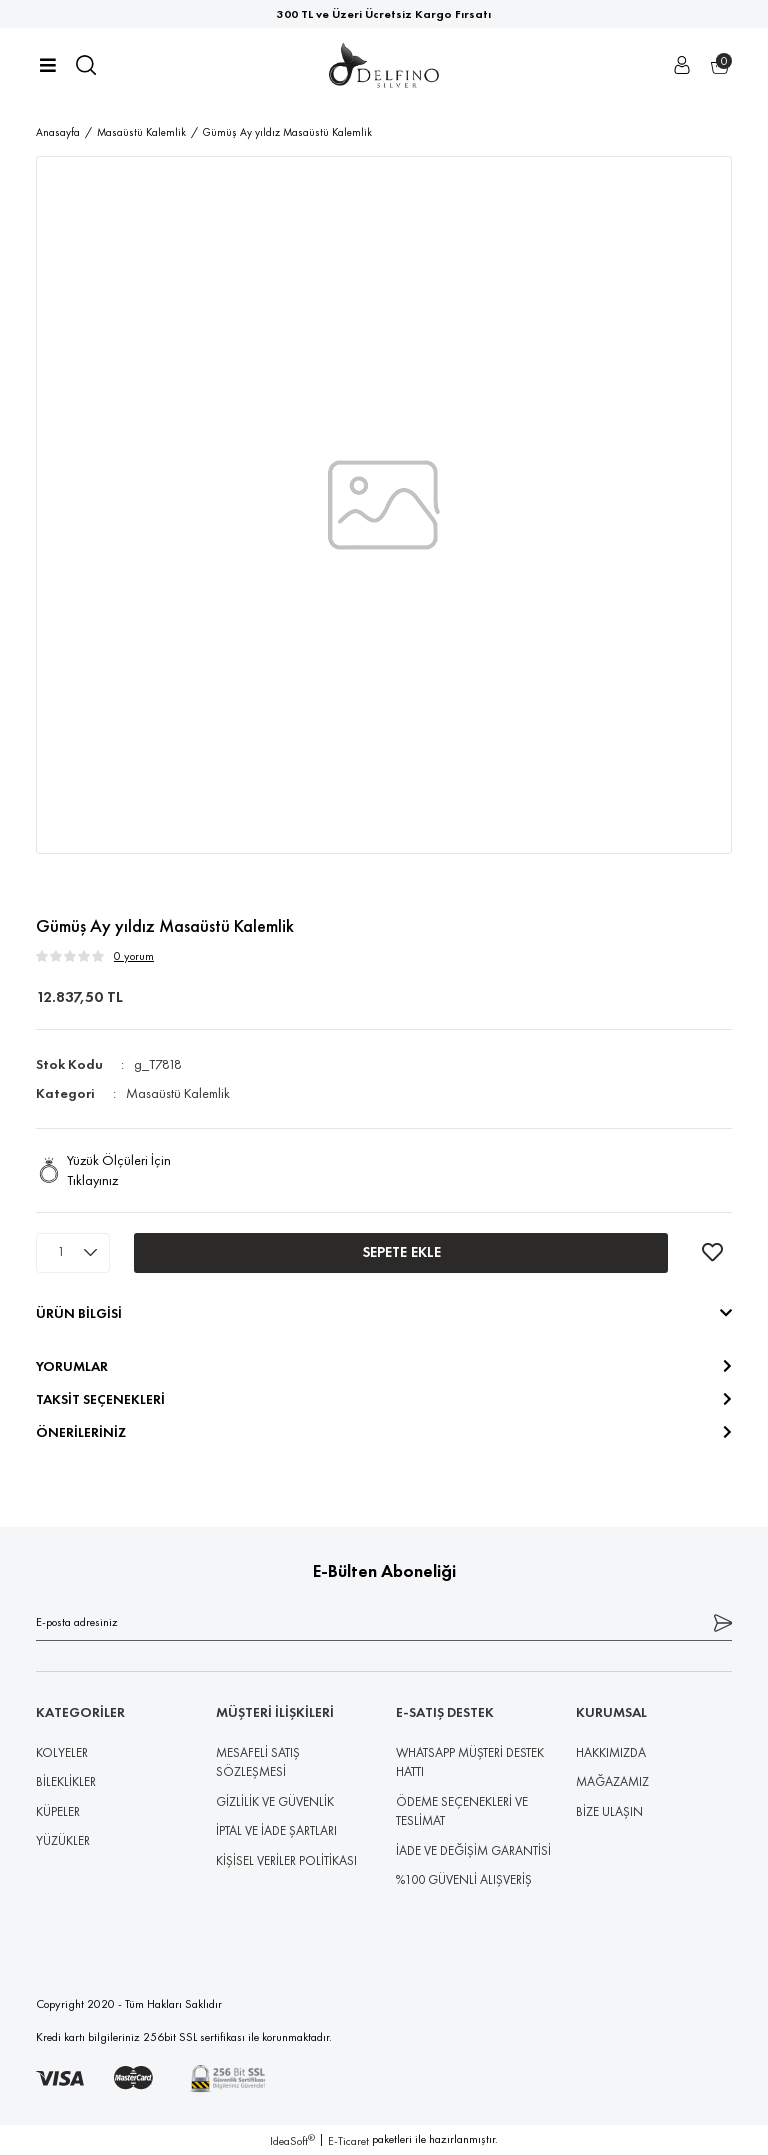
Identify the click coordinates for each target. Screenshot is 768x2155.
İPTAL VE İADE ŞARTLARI (276, 1830)
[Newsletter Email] (384, 1622)
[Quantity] (73, 1253)
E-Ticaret (348, 2141)
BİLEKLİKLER (66, 1781)
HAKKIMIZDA (611, 1752)
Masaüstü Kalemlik (178, 1093)
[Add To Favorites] (712, 1253)
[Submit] (723, 1622)
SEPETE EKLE (401, 1251)
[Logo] (384, 65)
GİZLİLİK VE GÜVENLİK (275, 1801)
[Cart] (720, 65)
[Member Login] (682, 65)
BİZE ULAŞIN (609, 1811)
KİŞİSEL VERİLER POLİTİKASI (286, 1860)
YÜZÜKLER (63, 1840)
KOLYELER (62, 1752)
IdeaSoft (292, 2140)
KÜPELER (58, 1811)
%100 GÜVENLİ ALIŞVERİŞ (464, 1879)
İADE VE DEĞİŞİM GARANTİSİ (473, 1850)
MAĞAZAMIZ (612, 1781)
